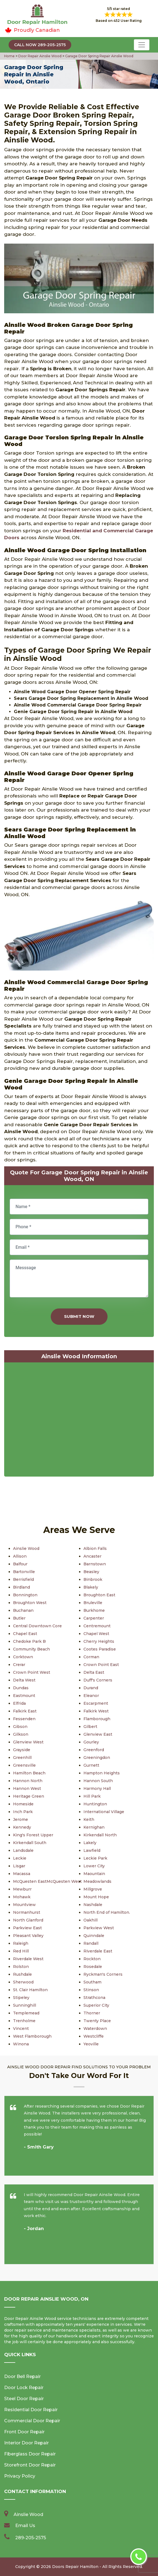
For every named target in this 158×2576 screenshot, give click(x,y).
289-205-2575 (30, 2537)
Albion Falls (95, 1548)
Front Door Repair (24, 2431)
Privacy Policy (19, 2476)
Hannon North (27, 1780)
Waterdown (95, 2028)
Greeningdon (96, 1757)
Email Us (25, 2525)
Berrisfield (23, 1579)
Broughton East (99, 1594)
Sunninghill (24, 2005)
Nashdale (92, 1904)
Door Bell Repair (22, 2376)
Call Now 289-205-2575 (40, 44)
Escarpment (95, 1703)
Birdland (21, 1587)
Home (10, 56)
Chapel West (96, 1633)
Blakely (90, 1587)
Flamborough (96, 1718)
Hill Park (92, 1796)
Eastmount (24, 1695)
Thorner (91, 2013)
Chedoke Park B (29, 1641)
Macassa (21, 1873)
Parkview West (98, 1927)
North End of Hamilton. (106, 1912)
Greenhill (22, 1757)
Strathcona (94, 1997)
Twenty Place (97, 2020)
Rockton (92, 1958)
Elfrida (19, 1703)
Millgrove (92, 1889)
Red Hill (21, 1951)
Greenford (93, 1749)
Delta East (93, 1672)
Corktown (23, 1656)
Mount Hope (96, 1896)
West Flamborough (32, 2036)
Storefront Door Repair (30, 2465)
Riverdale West (28, 1958)
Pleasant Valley (28, 1935)
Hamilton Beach (29, 1773)
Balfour (20, 1563)
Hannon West (27, 1788)
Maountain (94, 1873)
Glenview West (28, 1742)
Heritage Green (28, 1796)
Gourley (91, 1742)
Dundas (21, 1687)
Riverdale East (97, 1951)
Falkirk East (25, 1711)
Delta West (24, 1680)
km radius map (79, 1420)
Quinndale (93, 1935)
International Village (103, 1811)
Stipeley (21, 1997)
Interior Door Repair (26, 2442)
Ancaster (92, 1556)
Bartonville (24, 1571)
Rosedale (92, 1966)
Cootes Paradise (99, 1649)
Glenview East (97, 1734)
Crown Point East (101, 1664)
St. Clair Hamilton (30, 1989)
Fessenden (24, 1718)
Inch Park (23, 1811)
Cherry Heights (98, 1641)
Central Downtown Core (37, 1625)
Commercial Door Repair (32, 2420)
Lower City (94, 1865)
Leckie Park (95, 1858)
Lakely (89, 1842)
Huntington (95, 1803)
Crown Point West (31, 1672)
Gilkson (20, 1734)
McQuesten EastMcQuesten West (47, 1881)
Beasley (91, 1571)
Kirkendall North (100, 1834)
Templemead (26, 2013)
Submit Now (79, 1316)
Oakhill (90, 1920)
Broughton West (30, 1602)
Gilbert (90, 1726)
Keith (88, 1819)
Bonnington (25, 1594)
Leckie (19, 1858)
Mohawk (21, 1896)
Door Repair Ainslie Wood (39, 56)
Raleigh (20, 1943)
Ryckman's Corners (103, 1974)
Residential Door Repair (31, 2409)
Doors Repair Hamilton (75, 2566)
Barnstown (94, 1563)
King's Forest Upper (33, 1834)
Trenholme (24, 2020)
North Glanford (28, 1920)
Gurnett (91, 1765)
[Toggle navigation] (141, 44)
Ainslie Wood (26, 1548)
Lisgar (19, 1865)
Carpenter (93, 1618)
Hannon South (98, 1780)
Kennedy (22, 1827)
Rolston (21, 1966)
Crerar (19, 1664)
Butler (19, 1618)
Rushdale (22, 1974)
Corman (91, 1656)
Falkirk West (96, 1711)
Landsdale (23, 1850)
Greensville (24, 1765)
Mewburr (22, 1889)
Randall (90, 1943)
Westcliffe (93, 2036)
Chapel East (25, 1633)
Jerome (20, 1819)
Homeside (23, 1803)
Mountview (24, 1904)
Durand (90, 1687)
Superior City (96, 2005)
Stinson (91, 1989)
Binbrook (92, 1579)
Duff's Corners (97, 1680)
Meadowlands (97, 1881)
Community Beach (31, 1649)
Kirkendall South (29, 1842)
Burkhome (94, 1610)
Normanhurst (26, 1912)
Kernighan (94, 1827)
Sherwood (23, 1982)
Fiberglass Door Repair (30, 2454)
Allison (20, 1556)
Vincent (21, 2028)
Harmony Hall (97, 1788)
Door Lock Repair (24, 2387)
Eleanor (91, 1695)
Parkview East (27, 1927)
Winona (21, 2043)
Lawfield (91, 1850)
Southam (92, 1982)
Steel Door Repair (24, 2398)
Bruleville (92, 1602)
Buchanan (23, 1610)
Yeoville (91, 2043)
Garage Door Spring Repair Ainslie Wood (98, 56)
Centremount (97, 1625)
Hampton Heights (101, 1773)
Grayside (21, 1749)
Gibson (20, 1726)
